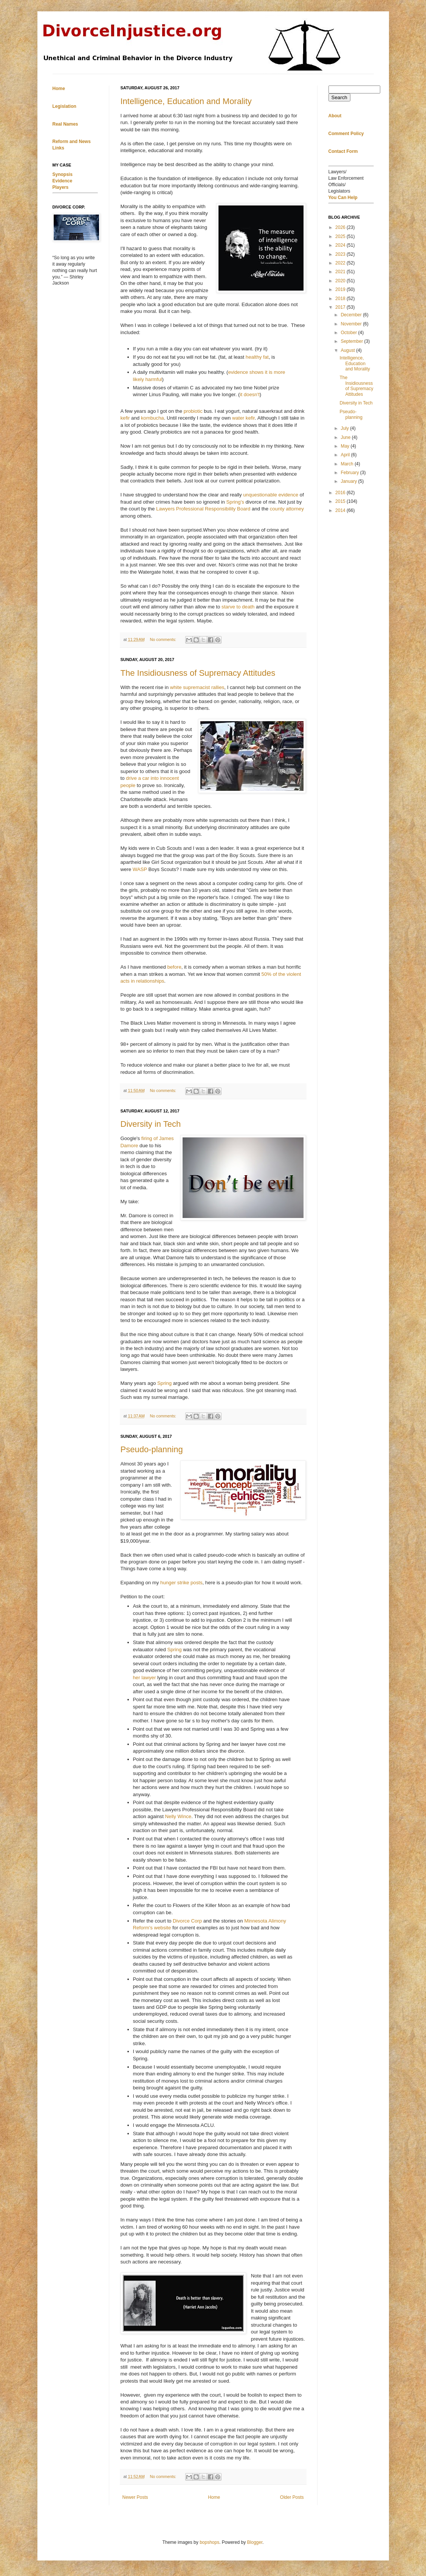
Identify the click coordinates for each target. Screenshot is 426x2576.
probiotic (193, 411)
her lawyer (144, 1677)
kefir (125, 418)
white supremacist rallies (197, 687)
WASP (140, 869)
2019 (341, 289)
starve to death (238, 607)
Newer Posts (135, 2497)
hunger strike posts (181, 1582)
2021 (341, 271)
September (352, 341)
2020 (341, 280)
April (346, 454)
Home (214, 2497)
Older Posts (292, 2497)
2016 (341, 492)
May (345, 446)
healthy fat (257, 357)
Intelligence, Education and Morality (186, 101)
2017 (341, 307)
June (346, 437)
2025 (341, 236)
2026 (341, 227)
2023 (341, 254)
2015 (341, 501)
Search (339, 97)
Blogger (255, 2542)
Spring (164, 1383)
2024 (341, 245)
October (349, 332)
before (174, 967)
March (348, 464)
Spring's (235, 502)
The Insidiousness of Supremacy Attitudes (198, 673)
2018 (341, 298)
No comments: (163, 639)
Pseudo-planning (152, 1449)
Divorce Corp (188, 1921)
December (352, 314)
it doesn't (249, 394)
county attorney (287, 509)
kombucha (152, 418)
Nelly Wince (178, 1816)
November (352, 324)
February (350, 472)
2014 (341, 510)
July (345, 428)
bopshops (209, 2542)
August (348, 350)
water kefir (243, 418)
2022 (341, 263)
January (349, 481)
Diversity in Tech (151, 1124)
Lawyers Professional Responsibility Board (203, 509)
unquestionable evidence (270, 495)
